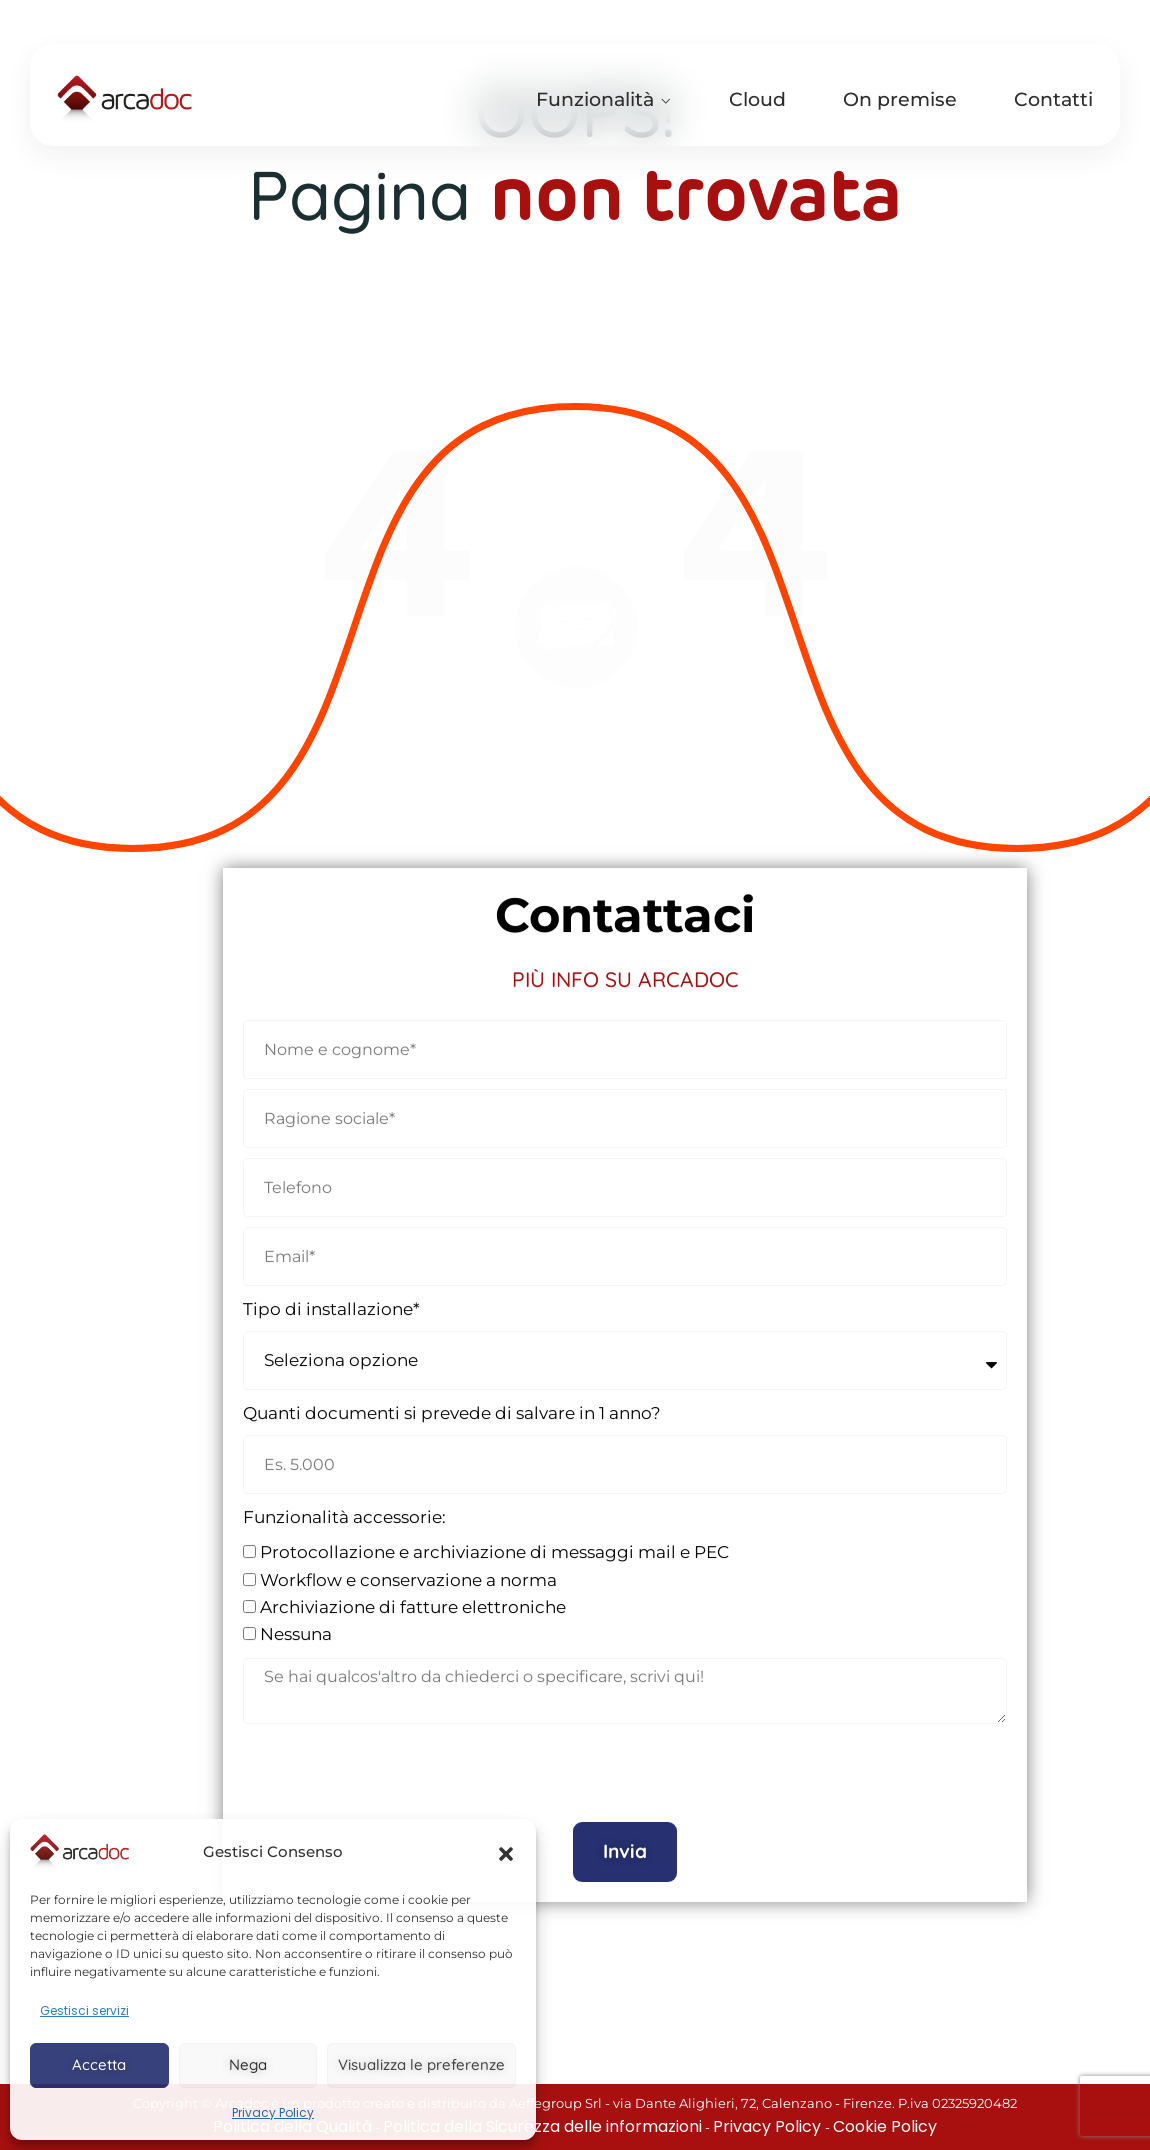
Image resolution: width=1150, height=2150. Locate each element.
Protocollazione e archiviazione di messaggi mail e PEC (494, 1538)
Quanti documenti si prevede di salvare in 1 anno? (452, 1398)
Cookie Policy (885, 2126)
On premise (900, 99)
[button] (506, 1852)
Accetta (99, 2064)
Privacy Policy (273, 2112)
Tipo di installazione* (331, 1294)
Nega (248, 2064)
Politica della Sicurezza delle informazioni (542, 2126)
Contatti (1053, 99)
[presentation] (395, 1759)
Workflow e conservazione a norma (408, 1565)
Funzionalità (595, 99)
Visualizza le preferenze (421, 2064)
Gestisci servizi (84, 2010)
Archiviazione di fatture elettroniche (413, 1592)
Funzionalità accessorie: (344, 1503)
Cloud (757, 99)
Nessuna (296, 1619)
